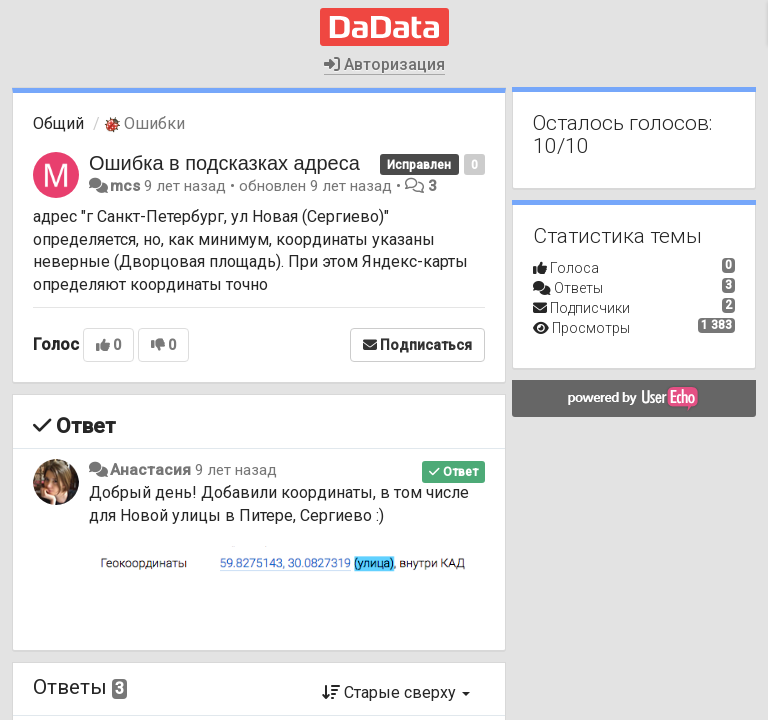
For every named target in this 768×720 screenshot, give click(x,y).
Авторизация (384, 64)
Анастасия (150, 470)
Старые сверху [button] (396, 692)
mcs (125, 186)
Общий (58, 123)
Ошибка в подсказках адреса (224, 163)
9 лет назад (236, 470)
